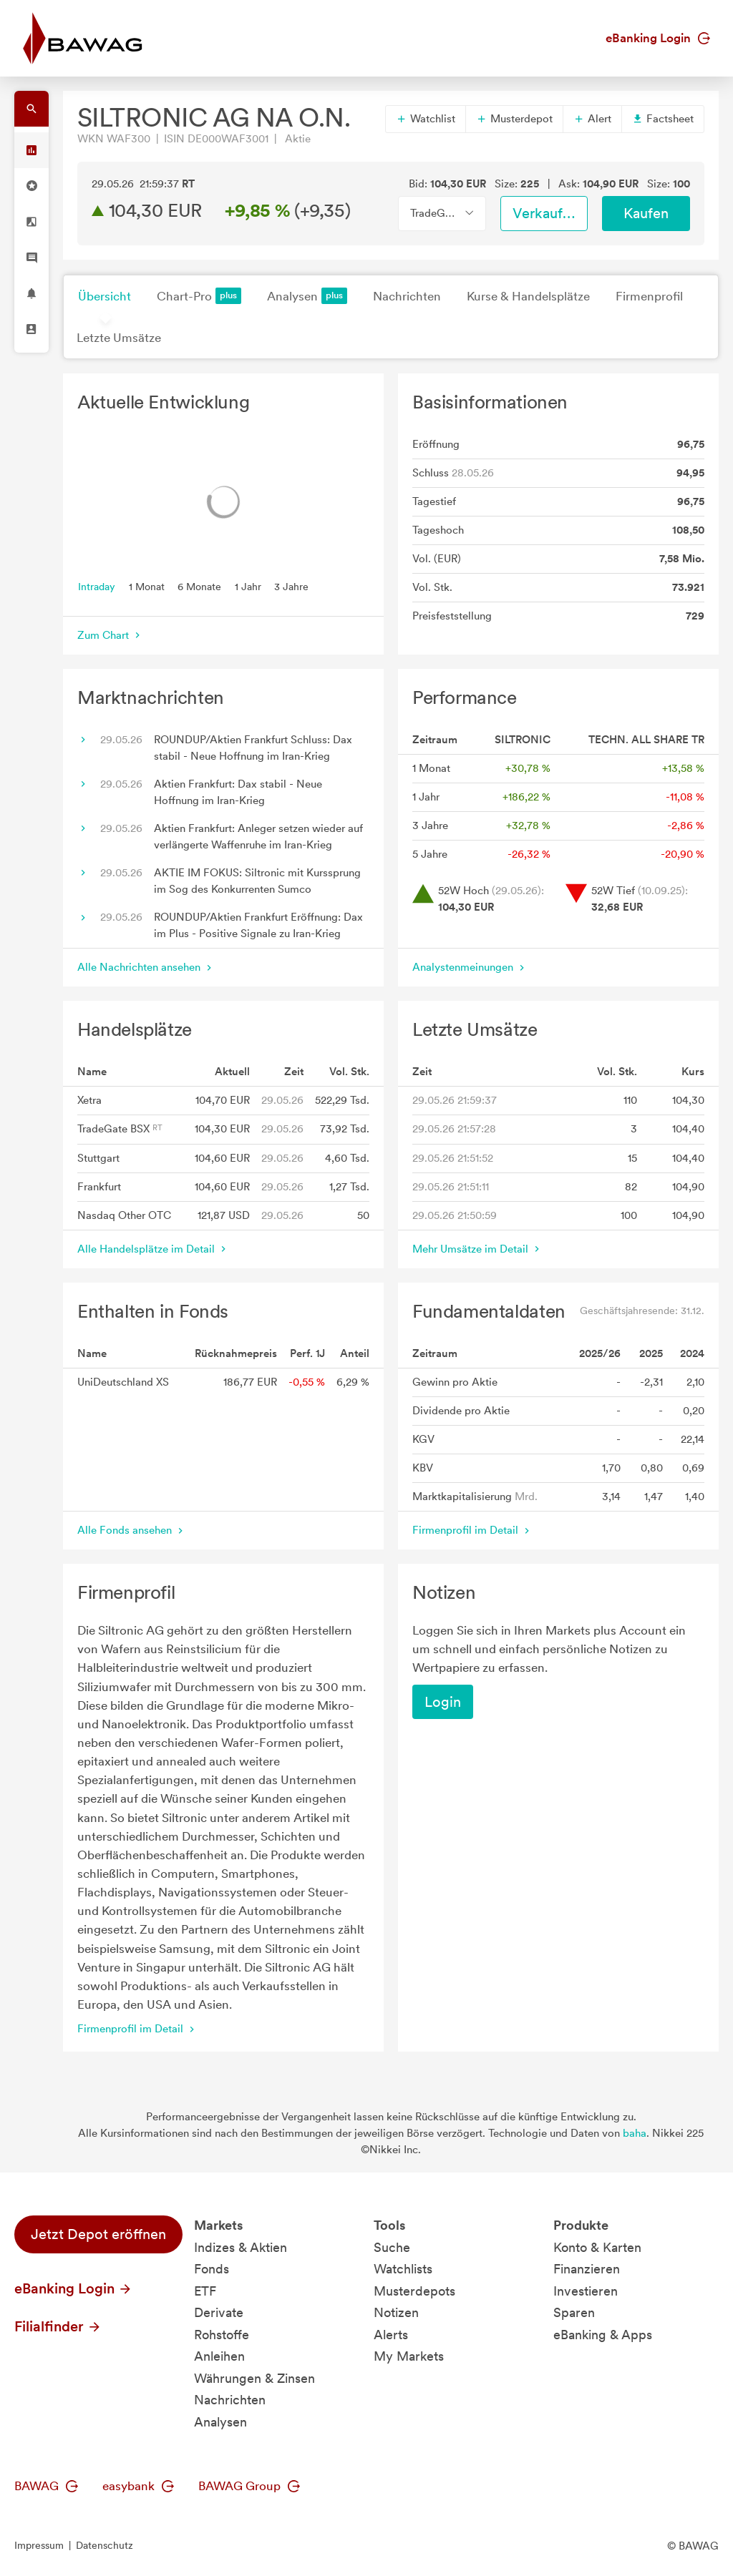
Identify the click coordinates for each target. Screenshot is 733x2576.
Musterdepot (514, 118)
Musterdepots (414, 2290)
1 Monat (147, 585)
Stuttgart (98, 1158)
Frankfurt (99, 1186)
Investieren (585, 2290)
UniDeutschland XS (123, 1382)
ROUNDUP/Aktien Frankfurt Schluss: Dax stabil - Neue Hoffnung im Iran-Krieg (253, 748)
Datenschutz (104, 2545)
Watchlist (425, 118)
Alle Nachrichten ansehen (146, 967)
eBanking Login (658, 38)
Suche (392, 2247)
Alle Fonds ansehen (131, 1530)
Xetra (89, 1100)
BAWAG (46, 2486)
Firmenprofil (649, 296)
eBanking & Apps (602, 2334)
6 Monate (199, 585)
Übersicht (104, 296)
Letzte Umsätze (119, 337)
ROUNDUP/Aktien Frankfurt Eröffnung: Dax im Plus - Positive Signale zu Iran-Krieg (258, 925)
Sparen (574, 2312)
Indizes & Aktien (240, 2247)
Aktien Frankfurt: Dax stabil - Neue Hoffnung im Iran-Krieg (238, 792)
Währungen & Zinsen (254, 2378)
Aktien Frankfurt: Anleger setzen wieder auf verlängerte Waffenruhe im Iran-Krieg (258, 836)
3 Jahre (291, 585)
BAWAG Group (249, 2486)
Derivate (218, 2312)
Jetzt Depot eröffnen (98, 2234)
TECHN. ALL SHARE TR (646, 739)
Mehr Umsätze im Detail (477, 1249)
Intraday (96, 585)
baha (634, 2133)
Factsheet (663, 118)
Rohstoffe (221, 2334)
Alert (592, 118)
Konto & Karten (597, 2247)
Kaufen (646, 213)
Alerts (391, 2334)
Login (442, 1701)
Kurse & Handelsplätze (528, 296)
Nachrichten (407, 296)
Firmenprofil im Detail (472, 1530)
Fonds (211, 2268)
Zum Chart (110, 635)
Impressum (39, 2545)
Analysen (307, 296)
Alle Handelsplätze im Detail (153, 1249)
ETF (205, 2290)
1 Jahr (248, 585)
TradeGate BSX (119, 1128)
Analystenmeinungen (470, 967)
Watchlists (403, 2268)
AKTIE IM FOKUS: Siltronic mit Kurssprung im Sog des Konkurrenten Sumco (257, 881)
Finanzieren (586, 2268)
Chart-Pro (199, 296)
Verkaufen (545, 213)
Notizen (396, 2312)
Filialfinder (58, 2326)
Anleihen (219, 2356)
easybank (138, 2486)
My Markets (409, 2356)
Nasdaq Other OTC (124, 1215)
